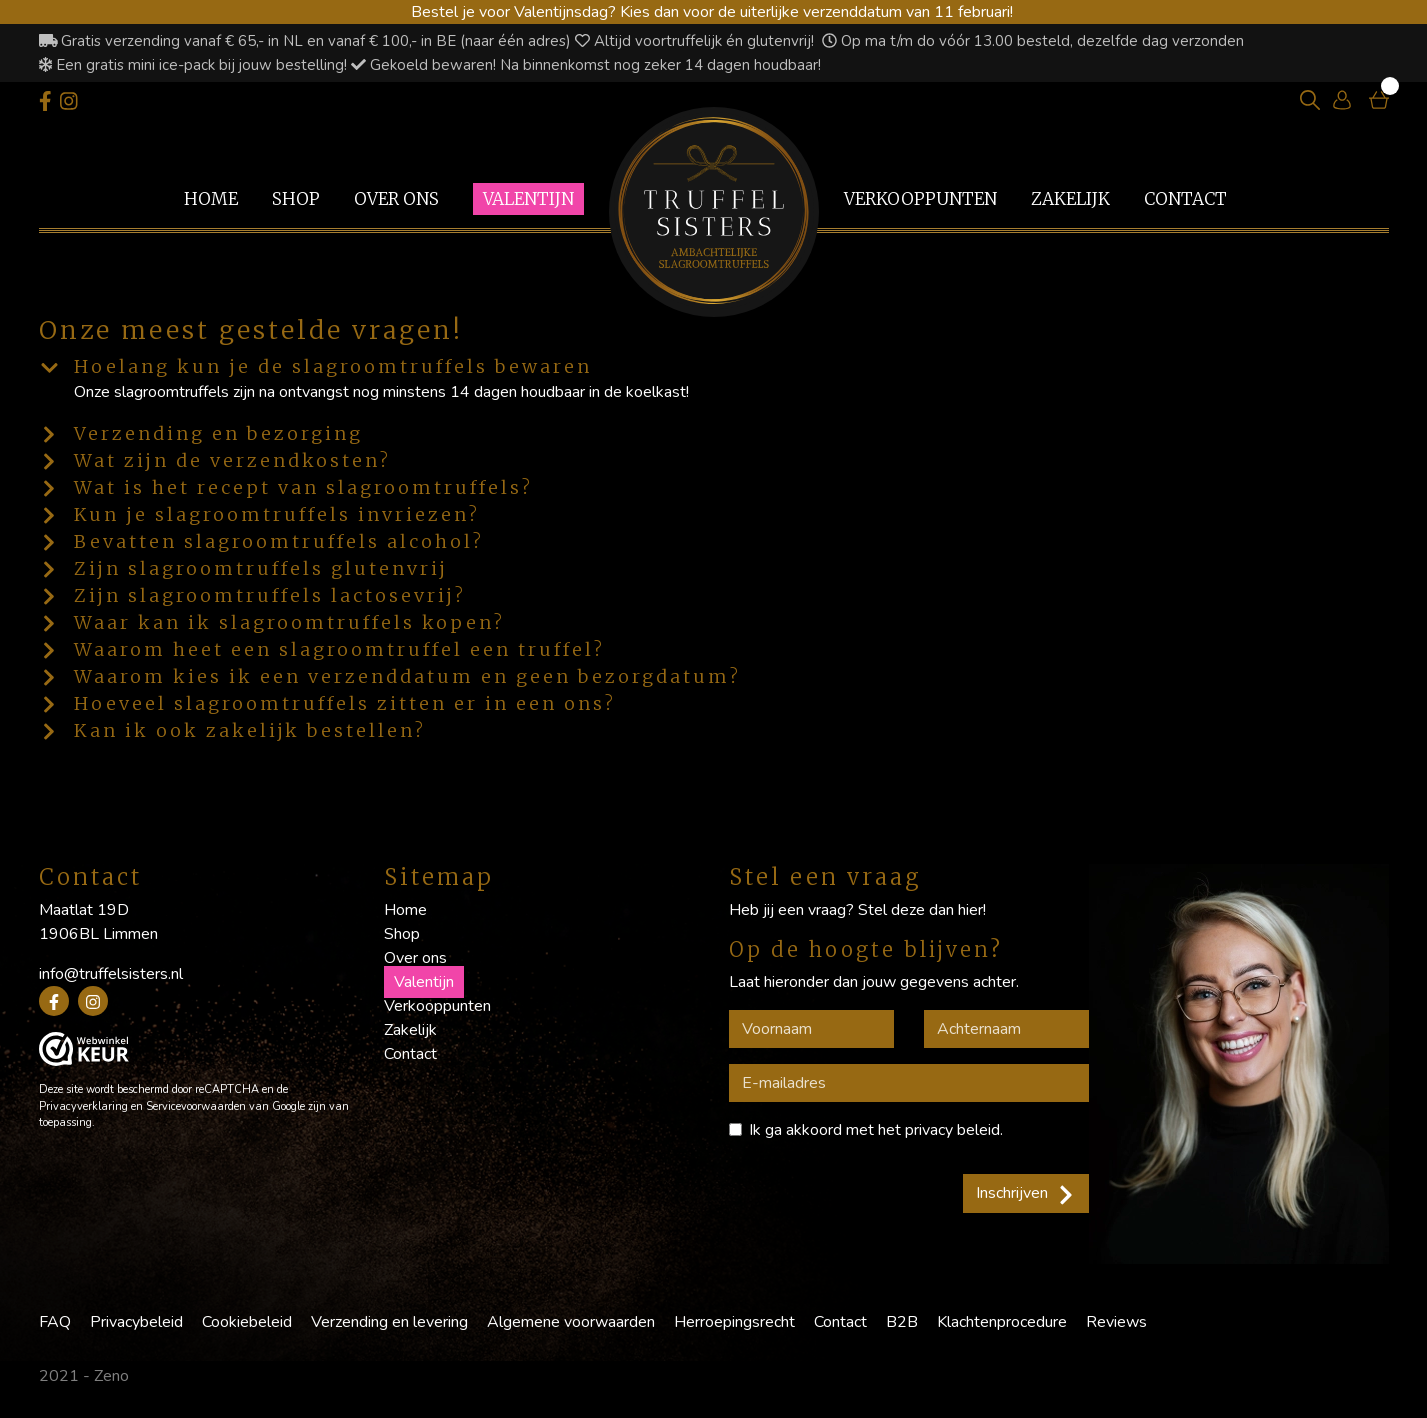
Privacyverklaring (83, 1106)
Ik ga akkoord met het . (876, 1130)
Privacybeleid (136, 1322)
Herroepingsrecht (734, 1322)
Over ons (396, 199)
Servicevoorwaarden (196, 1106)
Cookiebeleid (247, 1322)
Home (211, 199)
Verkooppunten (920, 199)
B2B (902, 1322)
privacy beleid (952, 1130)
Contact (1185, 199)
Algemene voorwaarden (571, 1322)
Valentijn (528, 199)
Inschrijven (1026, 1193)
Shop (296, 199)
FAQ (55, 1322)
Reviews (1116, 1322)
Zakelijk (1070, 199)
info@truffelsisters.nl (111, 974)
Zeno (111, 1376)
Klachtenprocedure (1002, 1322)
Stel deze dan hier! (922, 910)
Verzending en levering (389, 1322)
